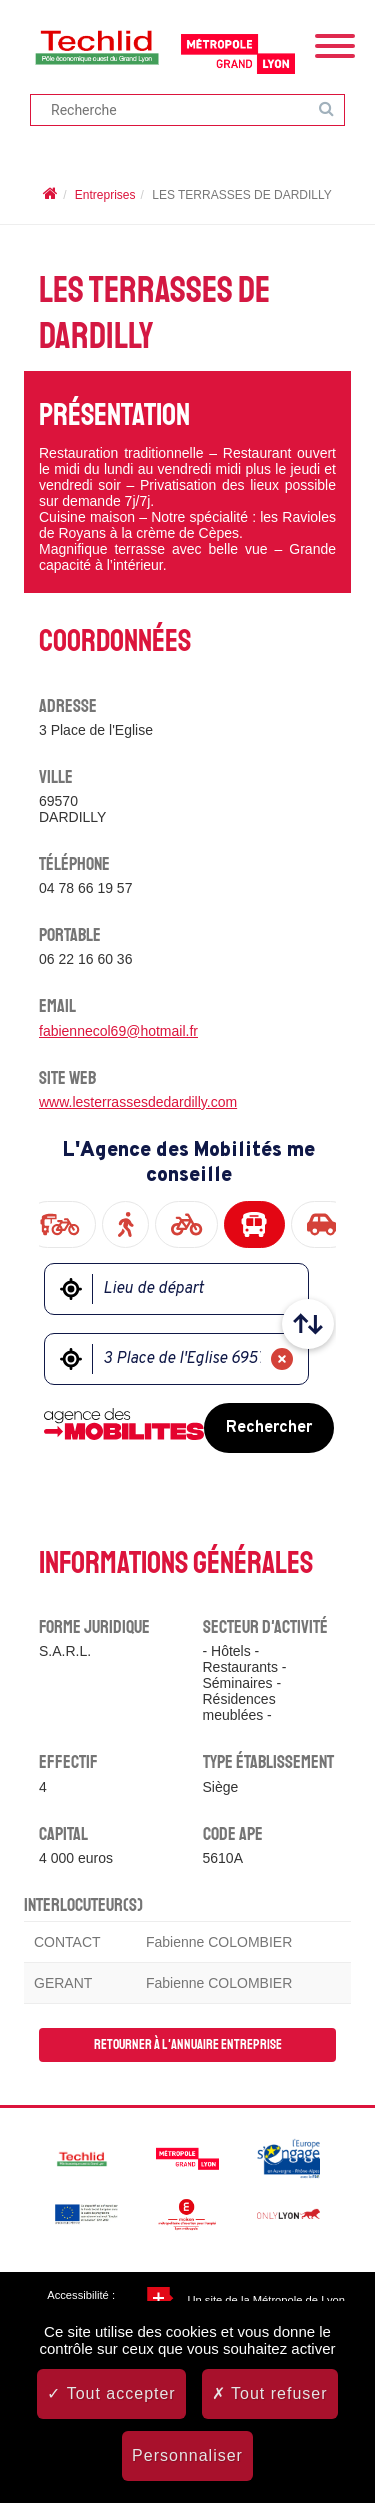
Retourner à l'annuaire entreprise (188, 2044)
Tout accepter (111, 2393)
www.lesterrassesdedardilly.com (138, 1102)
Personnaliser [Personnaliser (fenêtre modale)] (187, 2455)
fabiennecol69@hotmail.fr (118, 1031)
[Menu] (335, 44)
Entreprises (105, 195)
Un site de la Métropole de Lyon (266, 2300)
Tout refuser (270, 2393)
